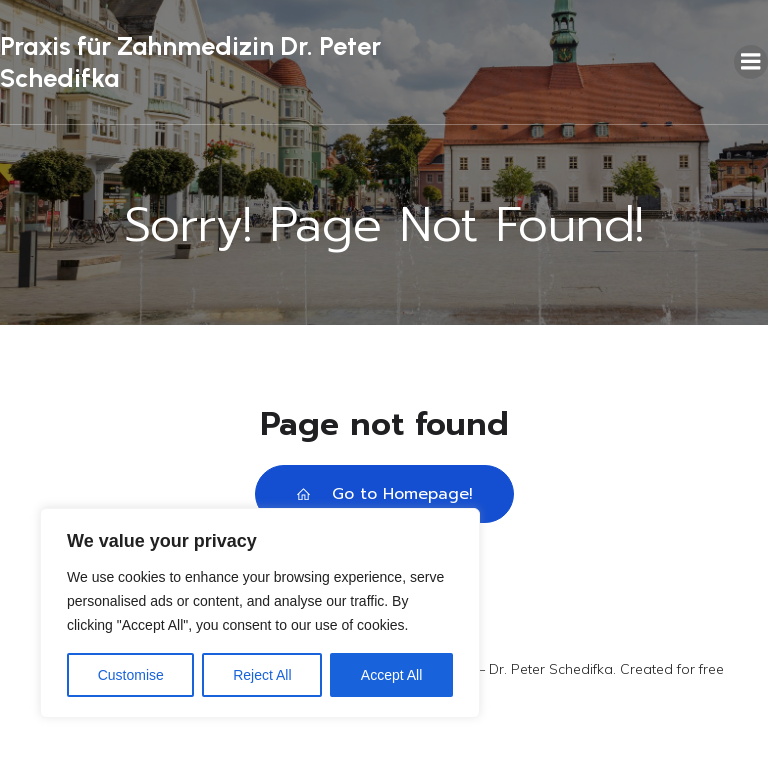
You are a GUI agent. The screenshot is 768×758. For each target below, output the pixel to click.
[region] (260, 613)
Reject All (262, 675)
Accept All (391, 675)
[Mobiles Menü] (751, 62)
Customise (131, 675)
